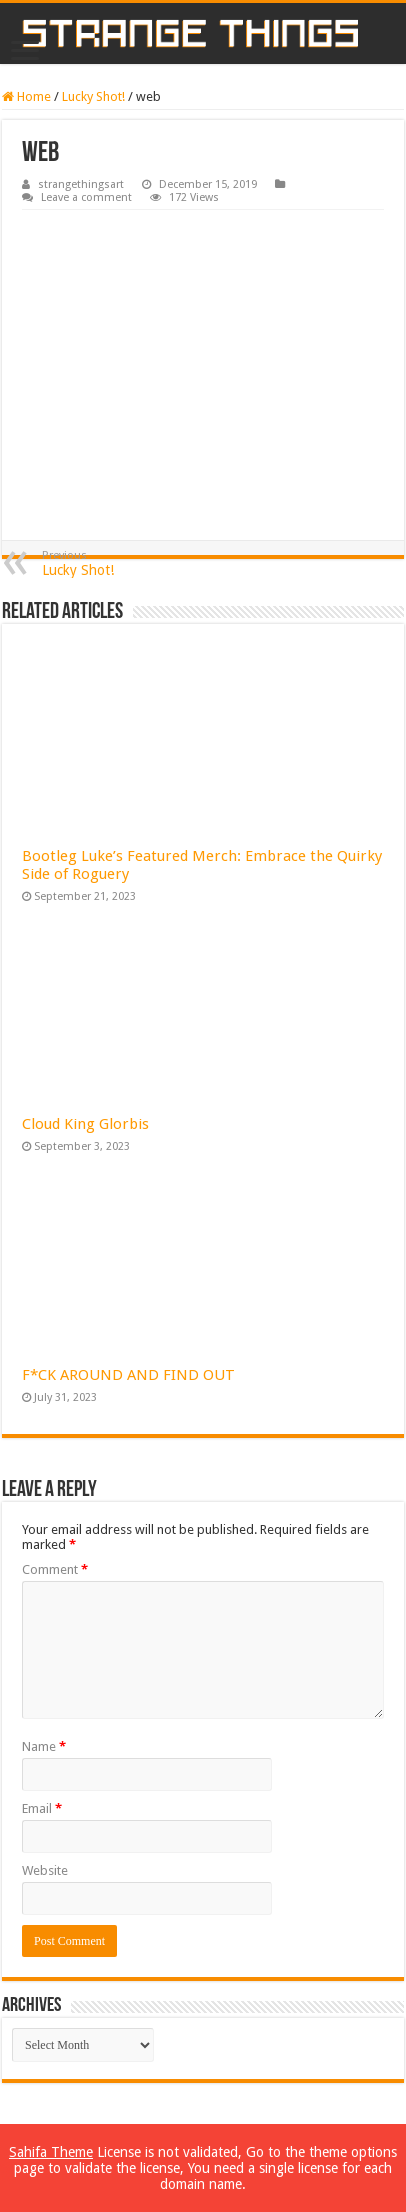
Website (45, 1870)
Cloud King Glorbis (85, 1124)
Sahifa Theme (51, 2152)
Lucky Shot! (93, 96)
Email (42, 1808)
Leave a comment (86, 197)
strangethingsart (81, 184)
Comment (55, 1569)
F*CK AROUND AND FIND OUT (128, 1375)
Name (44, 1746)
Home (26, 96)
